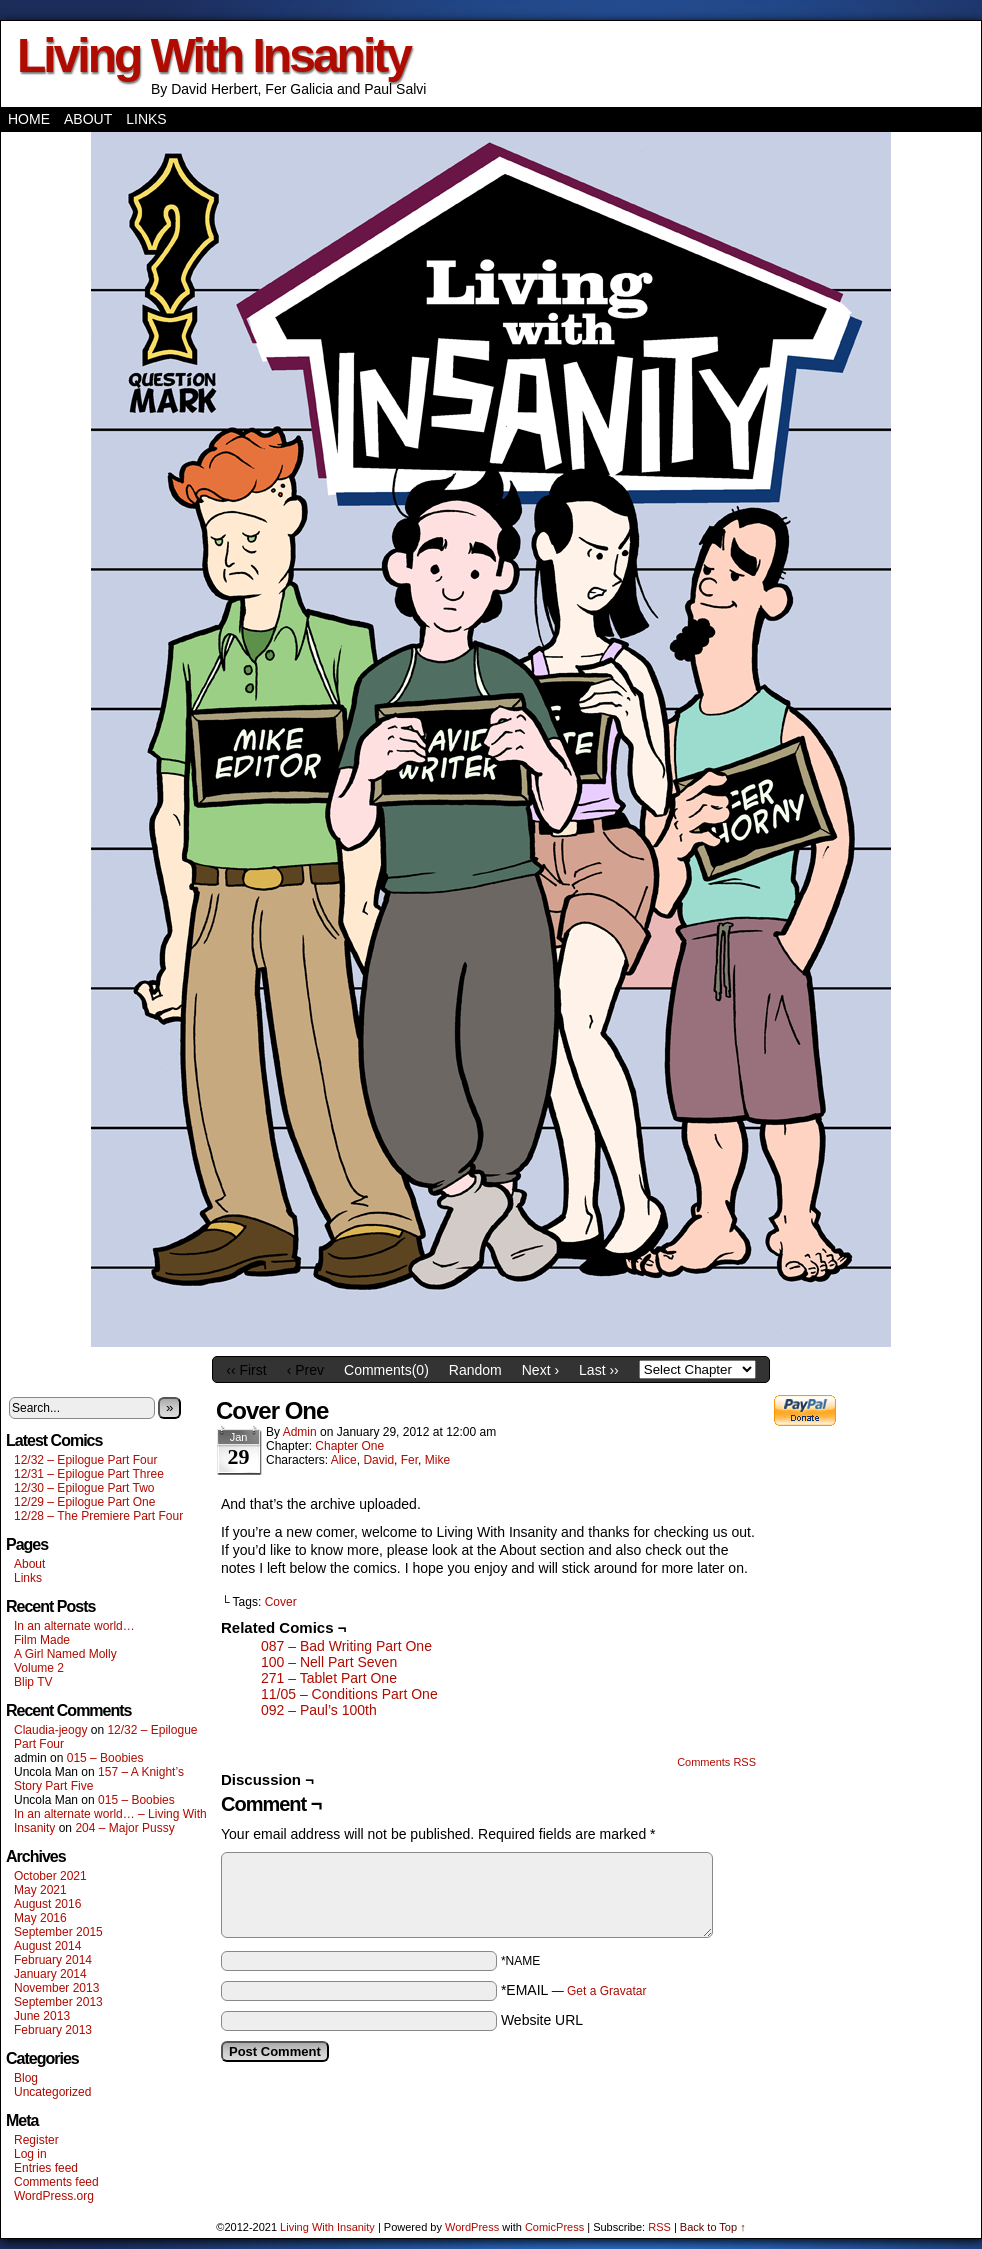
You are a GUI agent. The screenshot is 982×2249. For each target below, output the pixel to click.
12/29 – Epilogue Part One (84, 1502)
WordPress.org (54, 2196)
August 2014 (47, 1946)
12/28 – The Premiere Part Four (98, 1516)
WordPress (472, 2227)
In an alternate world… (74, 1626)
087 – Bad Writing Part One (346, 1646)
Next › (540, 1370)
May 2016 (40, 1918)
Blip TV (33, 1682)
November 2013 (56, 1988)
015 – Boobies (105, 1758)
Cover (281, 1602)
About (88, 119)
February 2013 (53, 2030)
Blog (26, 2078)
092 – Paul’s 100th (319, 1710)
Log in (30, 2154)
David (378, 1460)
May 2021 (40, 1890)
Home (29, 119)
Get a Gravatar (606, 1991)
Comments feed (56, 2182)
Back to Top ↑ (713, 2227)
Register (36, 2140)
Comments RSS (716, 1762)
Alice (344, 1460)
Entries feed (46, 2168)
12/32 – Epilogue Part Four (85, 1460)
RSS (659, 2227)
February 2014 (53, 1960)
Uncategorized (52, 2092)
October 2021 (50, 1876)
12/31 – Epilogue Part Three (89, 1474)
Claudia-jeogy (50, 1730)
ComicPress (554, 2227)
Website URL (542, 2020)
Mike (437, 1460)
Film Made (42, 1640)
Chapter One (349, 1446)
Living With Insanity (213, 55)
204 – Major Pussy (124, 1828)
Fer (409, 1460)
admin (300, 1432)
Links (146, 119)
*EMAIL (574, 1990)
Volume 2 (39, 1668)
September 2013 (58, 2002)
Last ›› (599, 1370)
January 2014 (50, 1974)
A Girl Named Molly (65, 1654)
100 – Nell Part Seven (329, 1662)
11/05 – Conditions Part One (349, 1694)
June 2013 (42, 2016)
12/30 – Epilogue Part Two (84, 1488)
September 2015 (58, 1932)
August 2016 (47, 1904)
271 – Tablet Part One (329, 1678)
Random (475, 1370)
